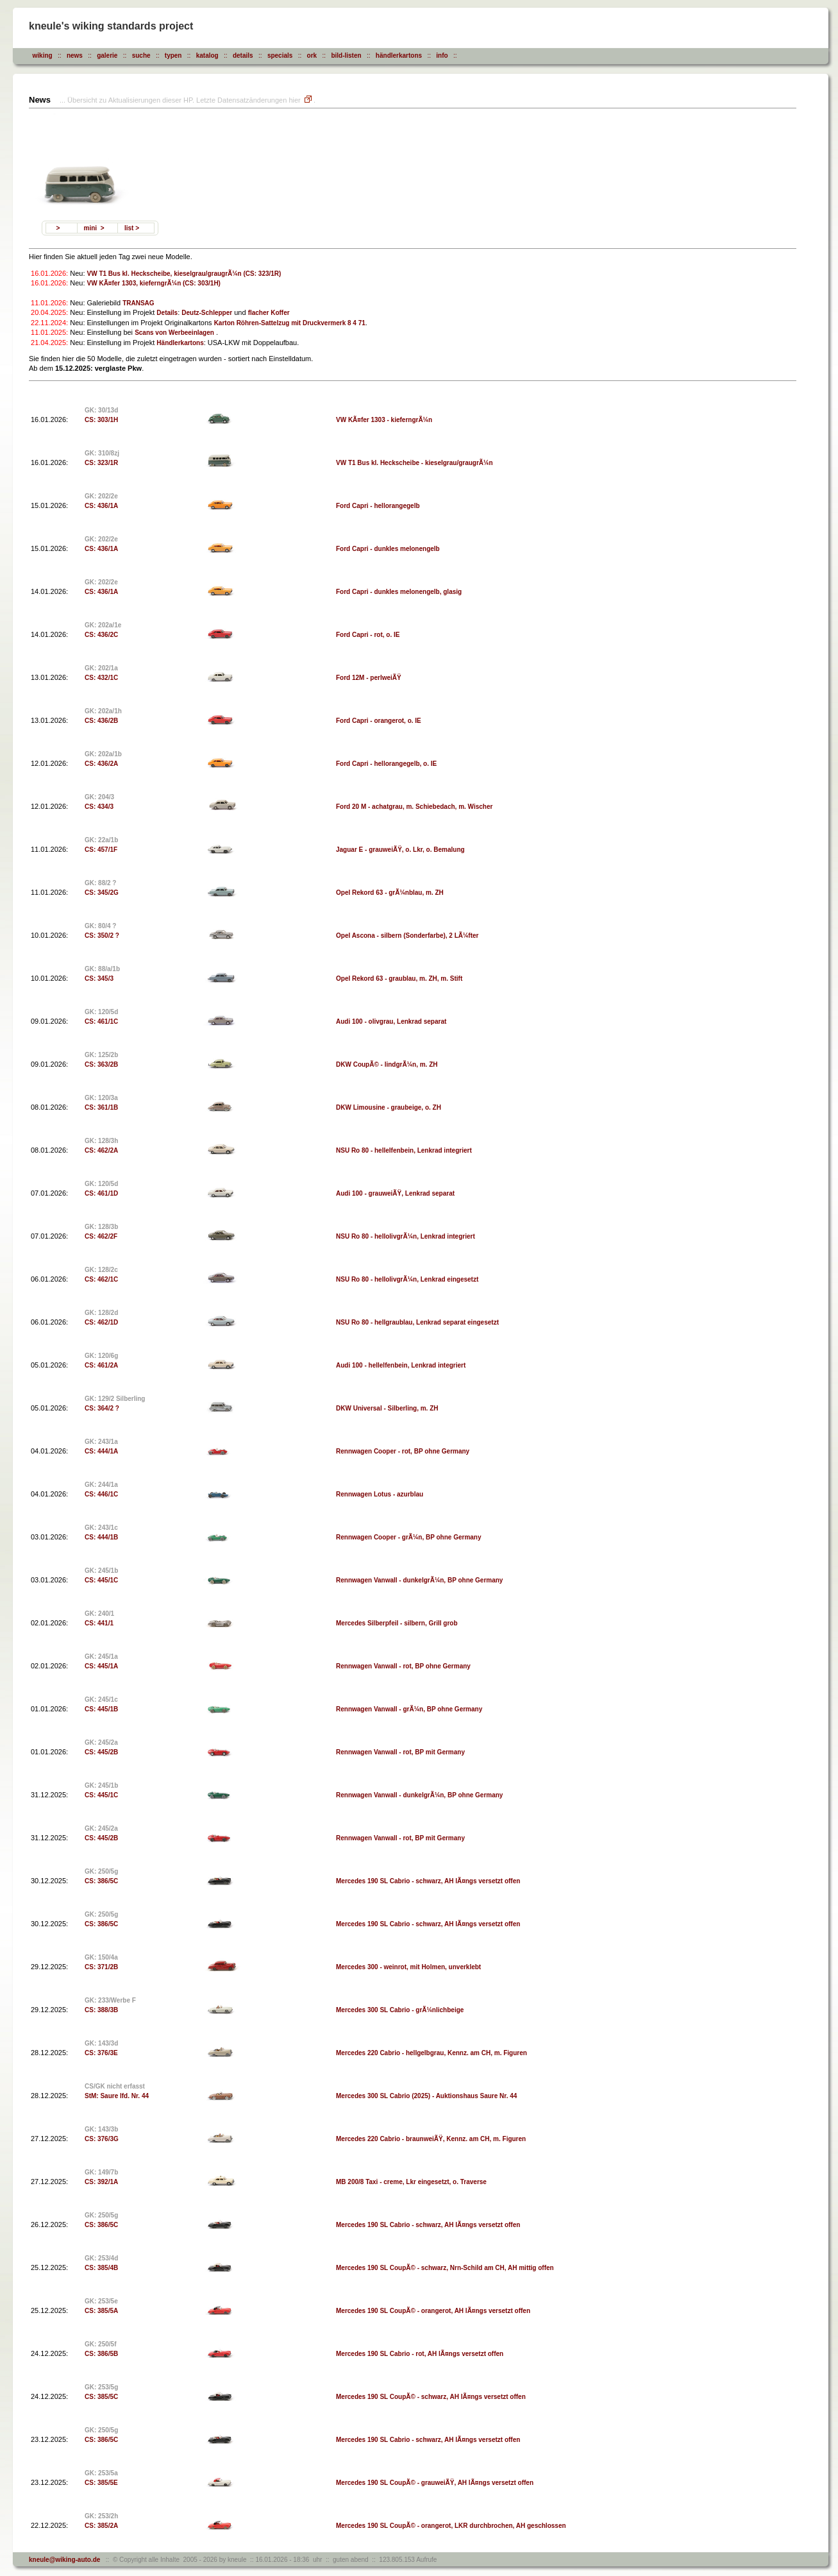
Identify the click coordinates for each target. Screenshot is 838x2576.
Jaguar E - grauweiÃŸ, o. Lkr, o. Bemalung (400, 849)
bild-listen (346, 55)
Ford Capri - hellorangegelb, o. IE (386, 763)
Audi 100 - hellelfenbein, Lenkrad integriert (400, 1365)
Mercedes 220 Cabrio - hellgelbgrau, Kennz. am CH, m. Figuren (431, 2052)
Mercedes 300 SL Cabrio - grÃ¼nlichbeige (400, 2009)
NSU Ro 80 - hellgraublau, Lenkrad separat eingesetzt (417, 1322)
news (75, 55)
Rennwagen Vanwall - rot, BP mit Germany (400, 1752)
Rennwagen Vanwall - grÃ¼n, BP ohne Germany (409, 1709)
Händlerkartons (179, 342)
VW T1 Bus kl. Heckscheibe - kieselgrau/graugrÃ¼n (414, 462)
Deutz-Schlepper (206, 312)
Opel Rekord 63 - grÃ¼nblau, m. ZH (390, 892)
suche (141, 55)
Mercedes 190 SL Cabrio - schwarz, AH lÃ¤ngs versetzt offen (428, 1881)
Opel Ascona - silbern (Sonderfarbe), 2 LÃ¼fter (407, 935)
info (442, 55)
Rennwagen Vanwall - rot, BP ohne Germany (403, 1666)
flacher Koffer (269, 312)
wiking (43, 55)
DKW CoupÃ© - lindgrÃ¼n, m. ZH (386, 1064)
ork (312, 55)
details (243, 55)
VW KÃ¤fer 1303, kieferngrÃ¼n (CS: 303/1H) (154, 283)
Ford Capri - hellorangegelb (378, 505)
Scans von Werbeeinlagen (174, 332)
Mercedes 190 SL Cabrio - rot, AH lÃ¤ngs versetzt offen (419, 2353)
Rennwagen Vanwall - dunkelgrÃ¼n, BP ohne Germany (419, 1580)
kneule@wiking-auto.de (64, 2559)
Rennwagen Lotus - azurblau (379, 1494)
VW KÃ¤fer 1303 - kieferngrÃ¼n (384, 419)
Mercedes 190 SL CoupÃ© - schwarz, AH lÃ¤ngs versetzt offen (431, 2396)
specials (279, 55)
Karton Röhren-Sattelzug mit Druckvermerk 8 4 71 (289, 322)
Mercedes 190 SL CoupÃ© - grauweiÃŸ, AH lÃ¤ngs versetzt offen (434, 2482)
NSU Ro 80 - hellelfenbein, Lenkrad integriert (404, 1150)
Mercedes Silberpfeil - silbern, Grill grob (397, 1623)
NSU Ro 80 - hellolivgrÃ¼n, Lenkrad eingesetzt (407, 1279)
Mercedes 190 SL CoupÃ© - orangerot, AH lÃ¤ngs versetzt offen (433, 2310)
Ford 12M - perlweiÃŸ (368, 677)
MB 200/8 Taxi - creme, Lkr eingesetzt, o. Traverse (411, 2181)
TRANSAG (138, 303)
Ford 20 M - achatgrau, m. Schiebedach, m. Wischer (414, 806)
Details (167, 312)
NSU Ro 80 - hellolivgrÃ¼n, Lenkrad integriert (405, 1236)
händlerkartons (399, 55)
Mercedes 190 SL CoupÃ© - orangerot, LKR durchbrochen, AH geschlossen (451, 2525)
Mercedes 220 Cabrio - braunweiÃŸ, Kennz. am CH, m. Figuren (431, 2138)
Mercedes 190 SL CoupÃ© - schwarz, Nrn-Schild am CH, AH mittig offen (445, 2267)
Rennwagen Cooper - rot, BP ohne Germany (402, 1451)
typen (173, 55)
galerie (107, 55)
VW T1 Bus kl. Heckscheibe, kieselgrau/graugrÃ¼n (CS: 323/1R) (184, 273)
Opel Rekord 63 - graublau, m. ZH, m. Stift (399, 978)
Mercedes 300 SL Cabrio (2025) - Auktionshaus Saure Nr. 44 (426, 2095)
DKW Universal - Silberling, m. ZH (387, 1408)
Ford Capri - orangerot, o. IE (378, 720)
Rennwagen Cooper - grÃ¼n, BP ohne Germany (409, 1537)
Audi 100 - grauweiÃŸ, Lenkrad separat (395, 1193)
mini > (94, 228)
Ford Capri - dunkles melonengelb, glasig (399, 591)
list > (131, 228)
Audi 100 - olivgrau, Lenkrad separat (391, 1021)
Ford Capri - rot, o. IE (367, 634)
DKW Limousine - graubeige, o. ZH (388, 1107)
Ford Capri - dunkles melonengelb (388, 548)
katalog (207, 55)
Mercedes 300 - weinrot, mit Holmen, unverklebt (408, 1966)
